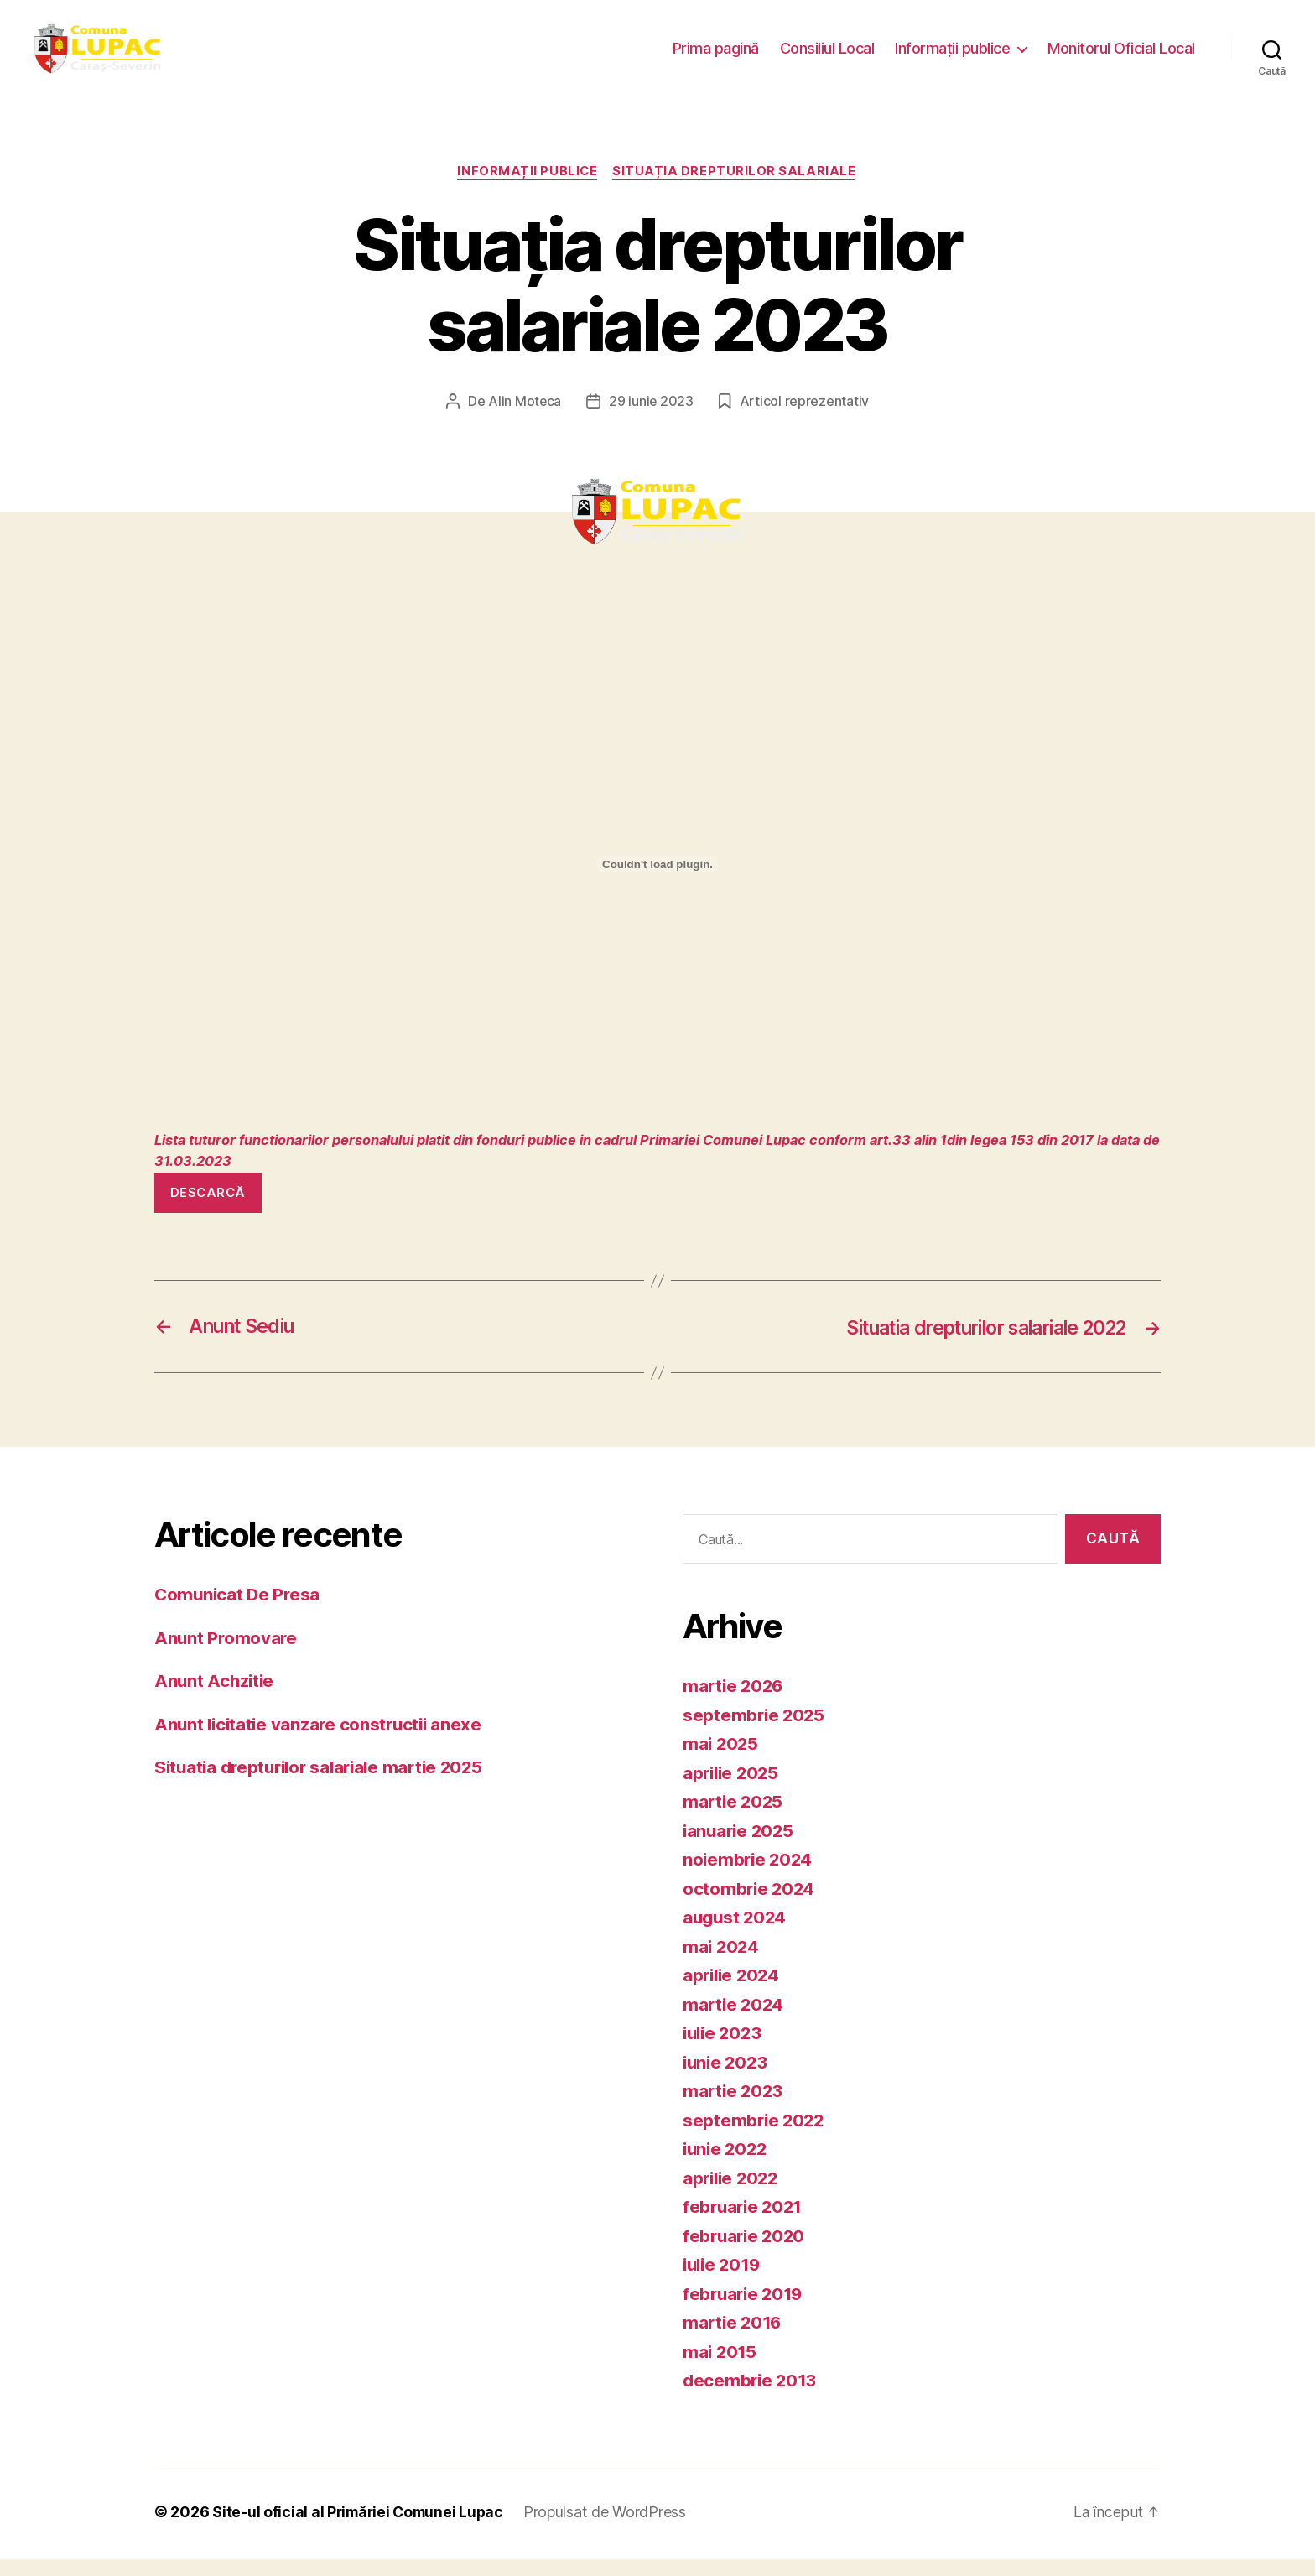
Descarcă (208, 1209)
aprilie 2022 (733, 2194)
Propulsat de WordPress (611, 2528)
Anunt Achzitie (215, 1698)
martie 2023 (734, 2108)
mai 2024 (722, 1963)
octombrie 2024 (750, 1905)
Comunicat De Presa (239, 1611)
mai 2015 (721, 2368)
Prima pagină (716, 56)
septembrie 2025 (755, 1731)
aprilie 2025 (733, 1789)
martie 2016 (734, 2339)
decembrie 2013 (751, 2397)
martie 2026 (735, 1703)
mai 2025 (722, 1761)
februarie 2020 (746, 2252)
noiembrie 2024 (749, 1876)
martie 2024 (735, 2021)
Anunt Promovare (226, 1654)
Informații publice (952, 56)
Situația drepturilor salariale (737, 188)
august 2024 (736, 1934)
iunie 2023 (727, 2079)
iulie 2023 (724, 2050)
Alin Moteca (524, 418)
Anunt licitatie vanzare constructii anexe (322, 1740)
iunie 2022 (727, 2166)
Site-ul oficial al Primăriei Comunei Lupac (361, 2528)
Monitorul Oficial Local (1121, 56)
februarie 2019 (745, 2310)
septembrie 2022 (755, 2136)
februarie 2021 (745, 2224)
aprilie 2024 (733, 1992)
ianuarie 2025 (740, 1847)
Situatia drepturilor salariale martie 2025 (325, 1784)
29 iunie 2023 (651, 418)
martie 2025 (734, 1818)
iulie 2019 (724, 2282)
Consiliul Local (827, 56)
